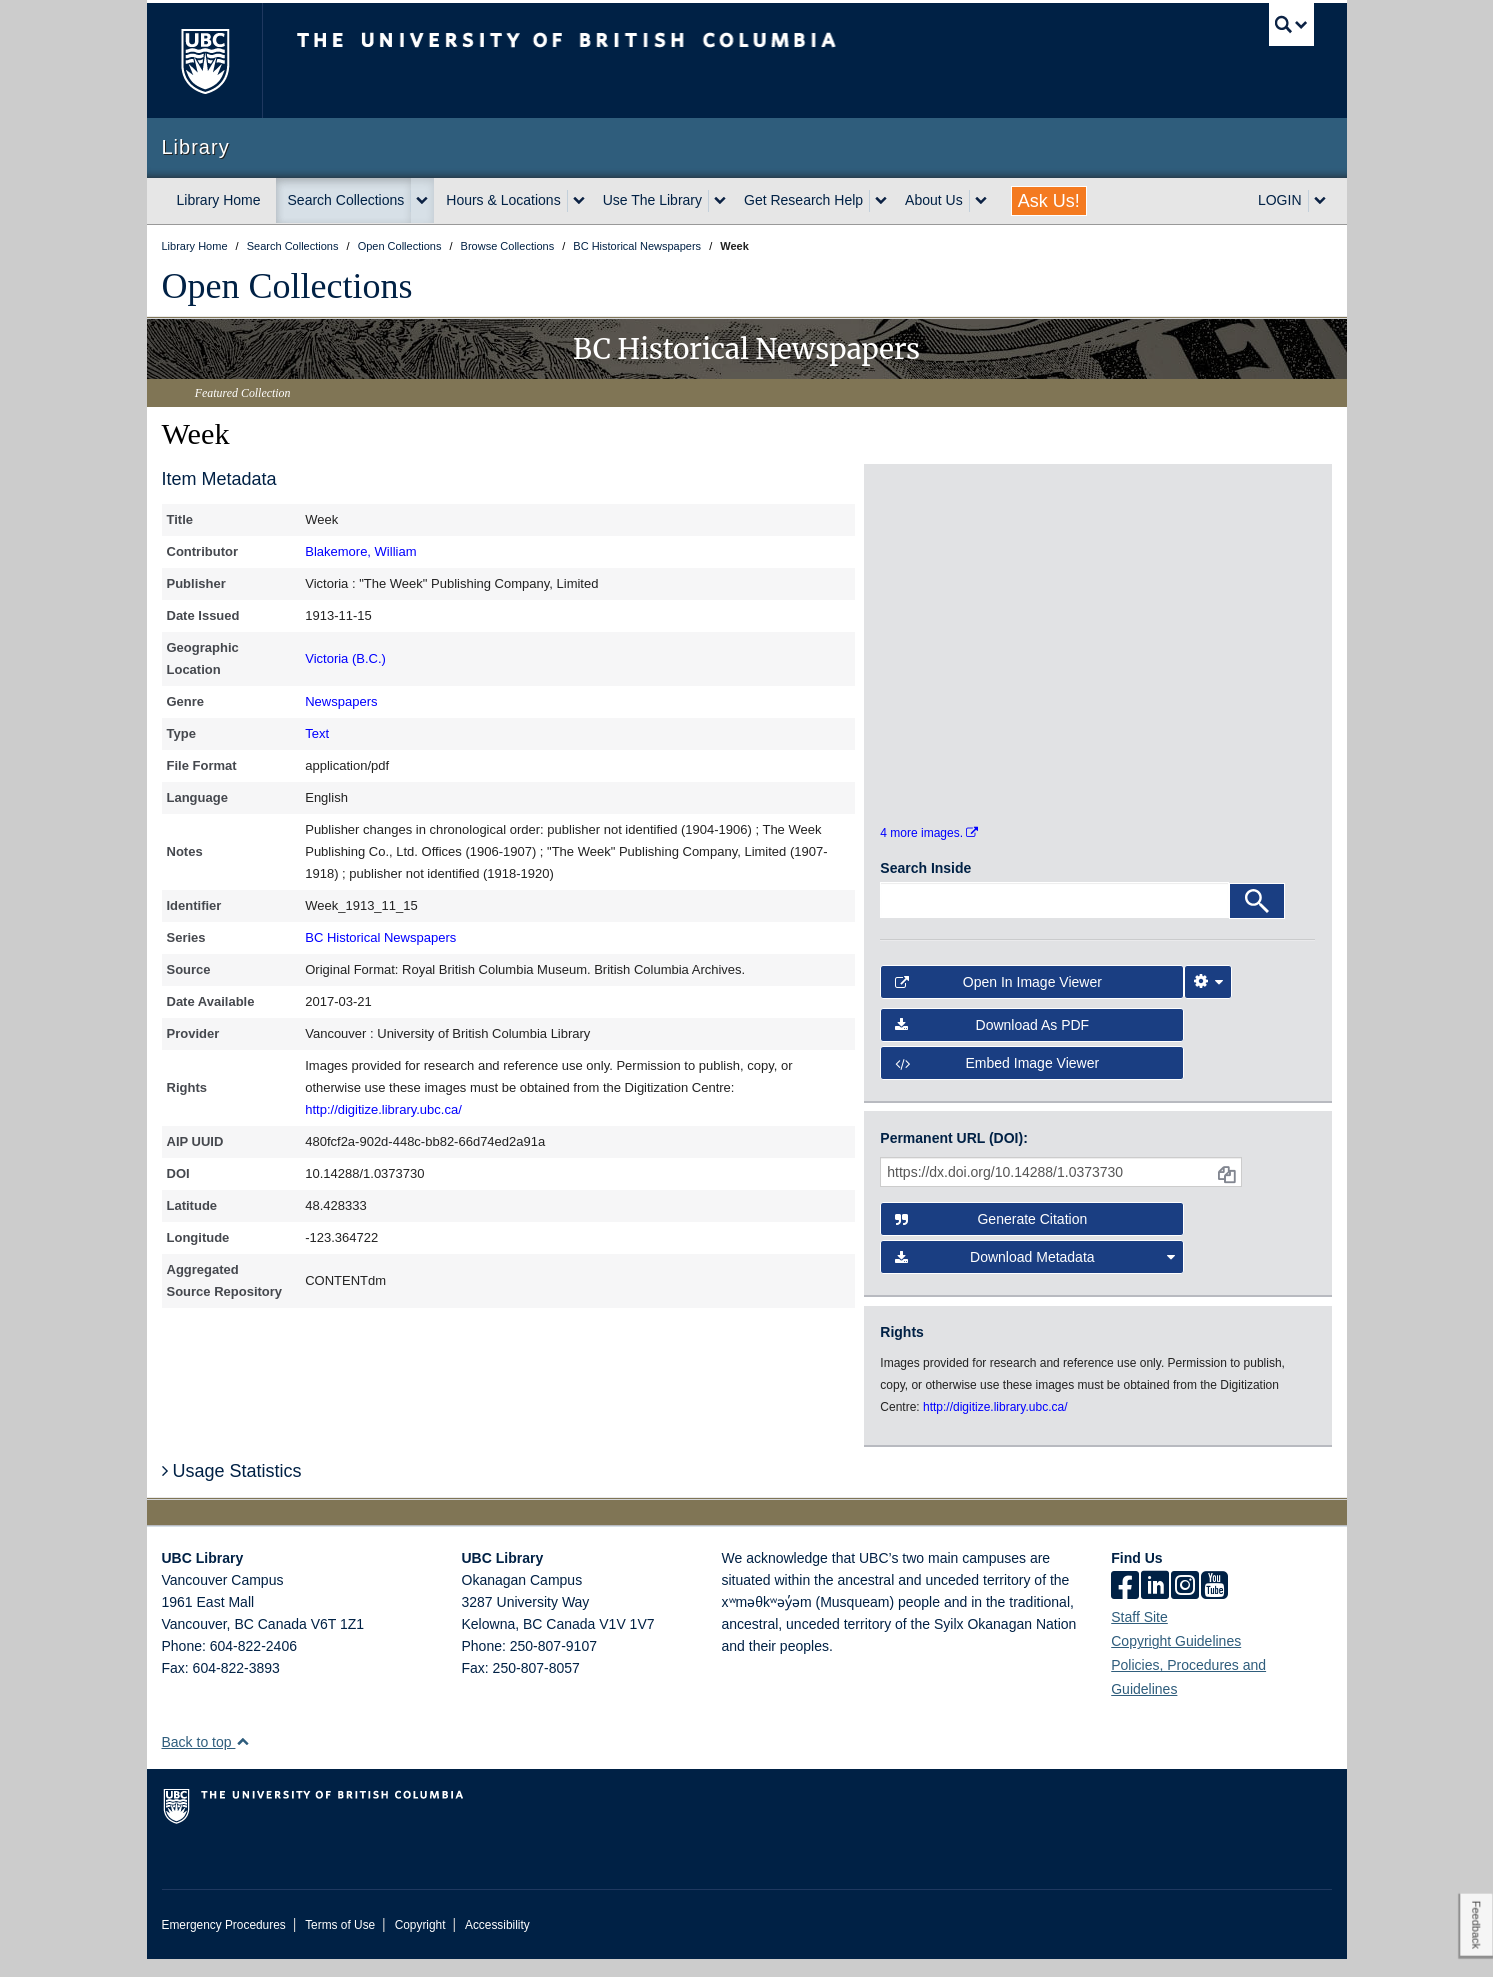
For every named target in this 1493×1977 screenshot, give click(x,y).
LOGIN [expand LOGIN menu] (1280, 200)
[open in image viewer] (934, 571)
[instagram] (1185, 1605)
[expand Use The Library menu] (720, 201)
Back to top (206, 1760)
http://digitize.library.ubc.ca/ (383, 1109)
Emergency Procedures (224, 1943)
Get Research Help (803, 200)
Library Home (219, 200)
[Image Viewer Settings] (1208, 1000)
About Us (934, 200)
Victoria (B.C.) (345, 658)
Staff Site (1139, 1635)
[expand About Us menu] (981, 201)
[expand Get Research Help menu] (881, 201)
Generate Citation (991, 1237)
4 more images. (929, 851)
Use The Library (652, 200)
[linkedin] (1155, 1605)
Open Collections (287, 286)
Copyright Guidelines (1176, 1659)
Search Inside (925, 886)
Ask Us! (1049, 201)
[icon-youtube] (1214, 1605)
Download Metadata (1035, 1275)
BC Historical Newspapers (380, 937)
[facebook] (1125, 1605)
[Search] (1257, 919)
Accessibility (497, 1943)
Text (317, 733)
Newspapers (341, 701)
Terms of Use (340, 1943)
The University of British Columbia (204, 60)
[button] (242, 1759)
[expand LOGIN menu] (1320, 201)
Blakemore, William (360, 551)
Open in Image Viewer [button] (998, 1000)
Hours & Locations (503, 200)
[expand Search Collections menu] (422, 201)
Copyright (420, 1943)
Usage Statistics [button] (232, 1489)
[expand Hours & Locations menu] (579, 201)
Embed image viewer (997, 1081)
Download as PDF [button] (992, 1043)
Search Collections (346, 200)
